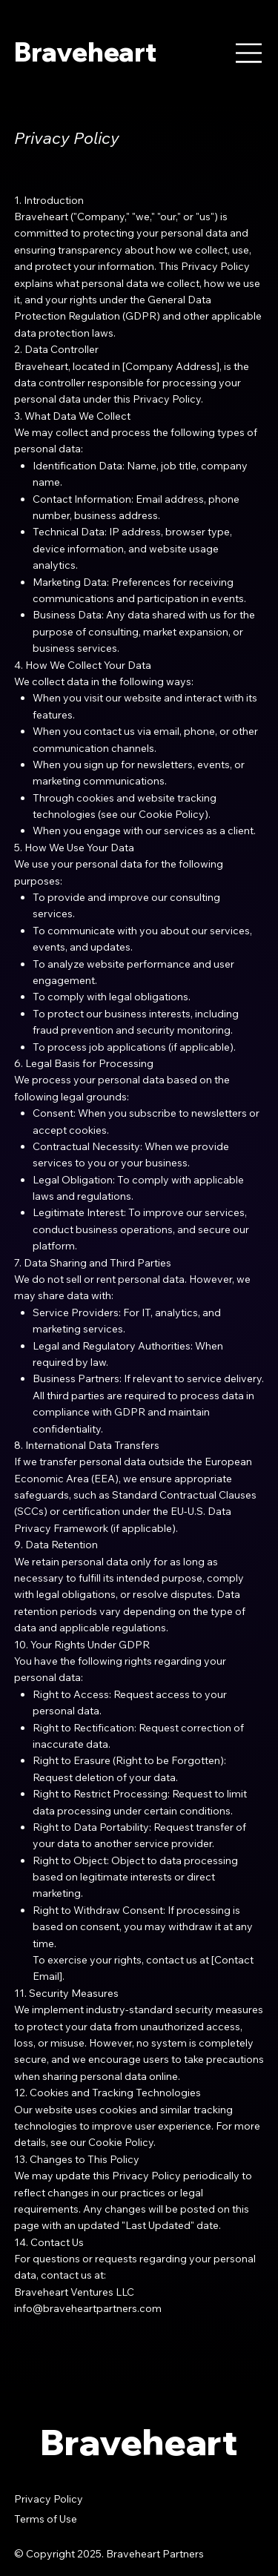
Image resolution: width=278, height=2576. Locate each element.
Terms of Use (45, 2519)
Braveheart (85, 52)
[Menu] (249, 52)
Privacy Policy (48, 2499)
